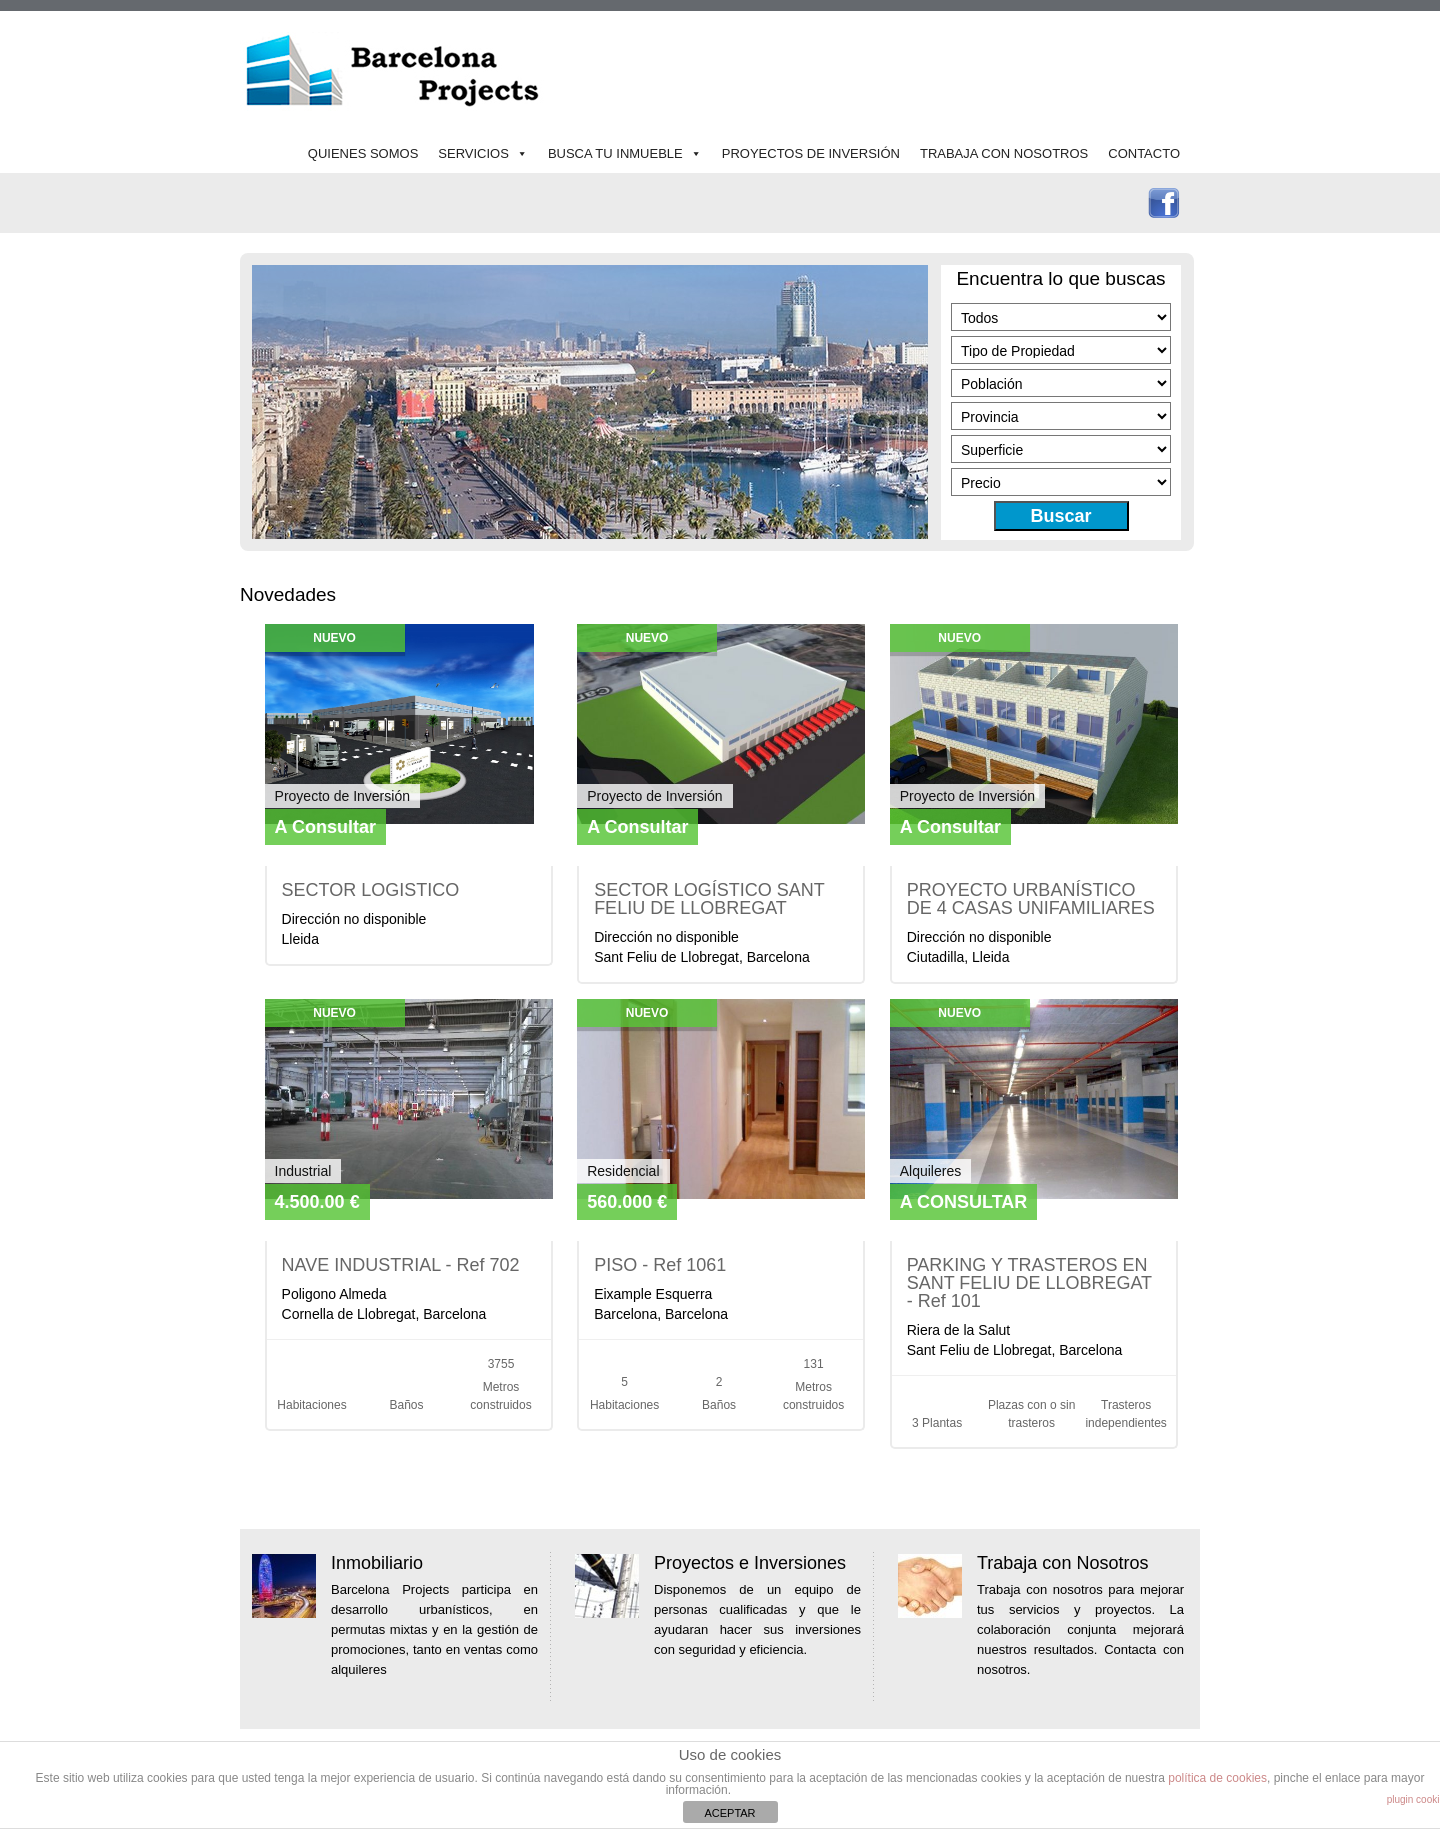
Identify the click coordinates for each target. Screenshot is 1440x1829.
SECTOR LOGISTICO (371, 890)
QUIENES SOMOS (363, 153)
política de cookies (1217, 1778)
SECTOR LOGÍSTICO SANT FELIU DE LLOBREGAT (709, 899)
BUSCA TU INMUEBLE (615, 153)
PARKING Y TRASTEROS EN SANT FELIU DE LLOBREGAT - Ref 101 (1029, 1283)
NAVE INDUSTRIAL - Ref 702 (401, 1265)
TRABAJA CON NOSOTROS (1004, 153)
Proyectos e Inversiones (750, 1563)
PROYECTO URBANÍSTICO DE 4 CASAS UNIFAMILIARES (1031, 899)
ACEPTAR (729, 1813)
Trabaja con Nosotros (1062, 1563)
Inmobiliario (377, 1563)
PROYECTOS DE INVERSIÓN (811, 153)
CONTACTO (1144, 153)
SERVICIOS (473, 153)
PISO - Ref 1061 (660, 1265)
